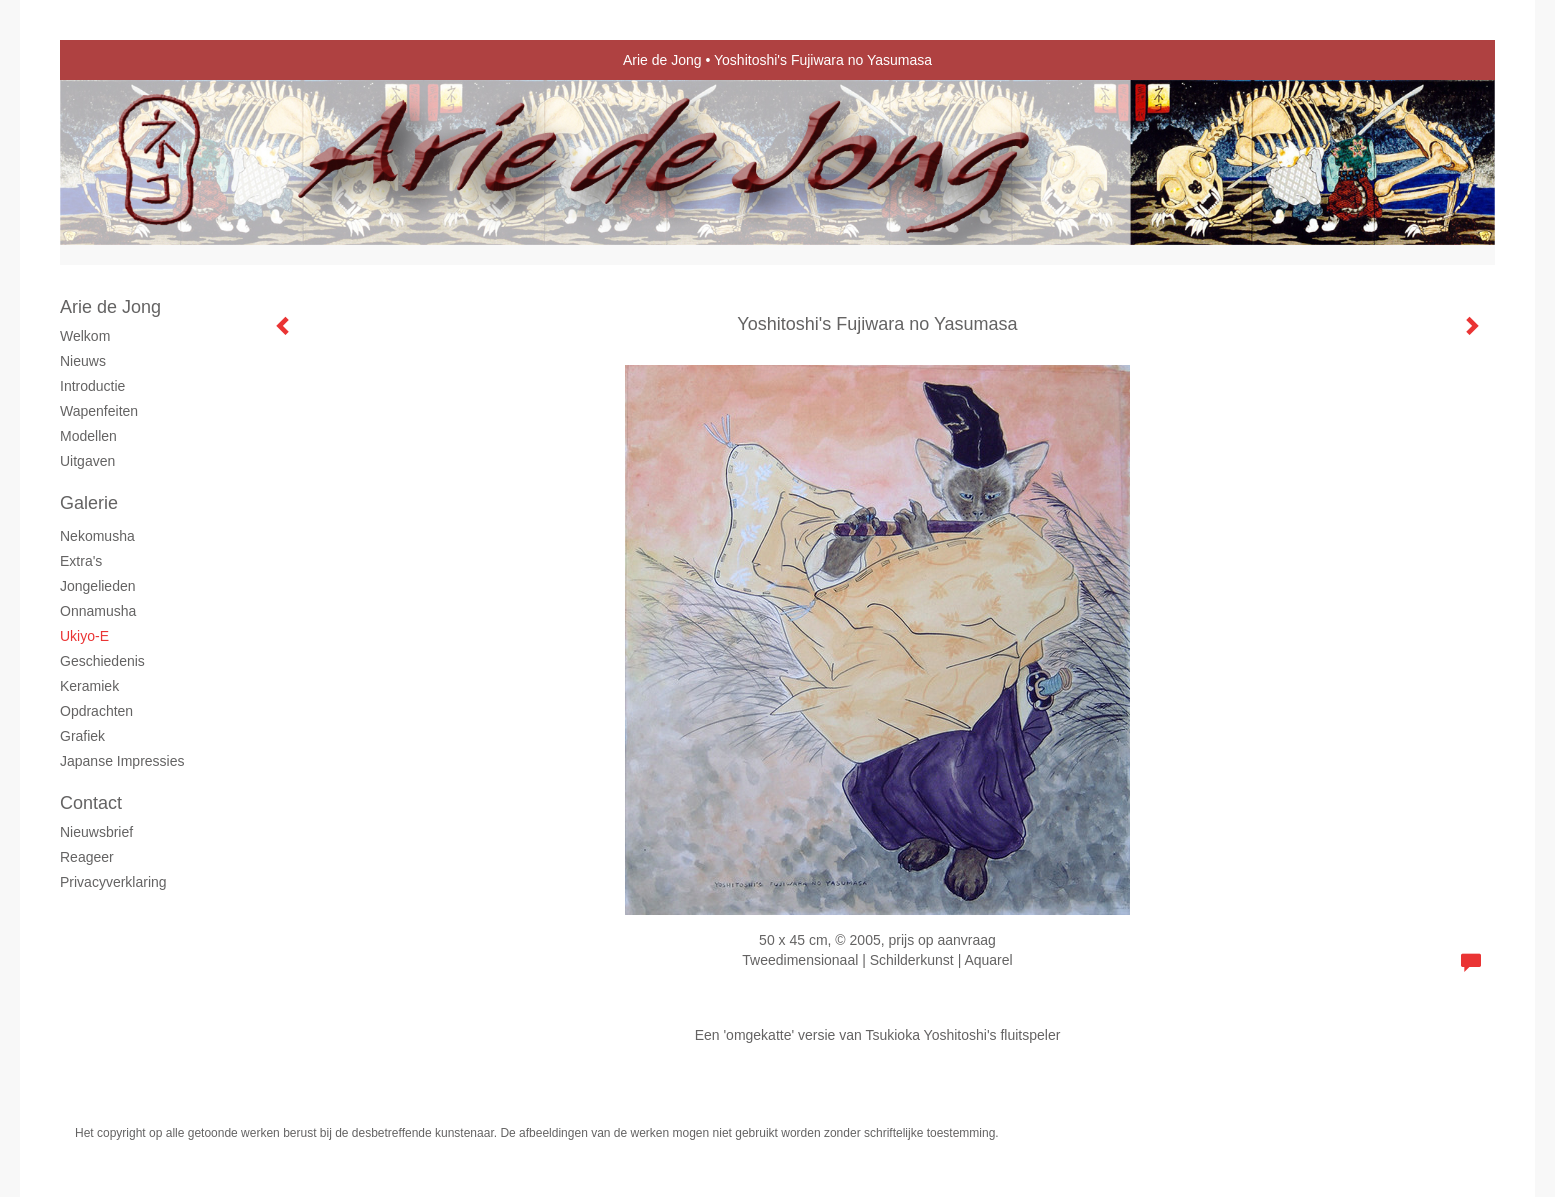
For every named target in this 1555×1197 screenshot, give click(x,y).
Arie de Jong (662, 60)
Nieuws (83, 361)
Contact (91, 803)
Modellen (88, 436)
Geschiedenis (102, 661)
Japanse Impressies (122, 761)
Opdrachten (96, 711)
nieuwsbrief (96, 832)
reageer (87, 857)
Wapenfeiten (99, 411)
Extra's (81, 561)
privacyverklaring (113, 882)
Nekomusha (97, 536)
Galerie (89, 503)
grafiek (82, 736)
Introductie (92, 386)
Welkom (85, 336)
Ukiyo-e (84, 636)
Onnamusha (98, 611)
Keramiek (89, 686)
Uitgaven (87, 461)
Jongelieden (98, 586)
